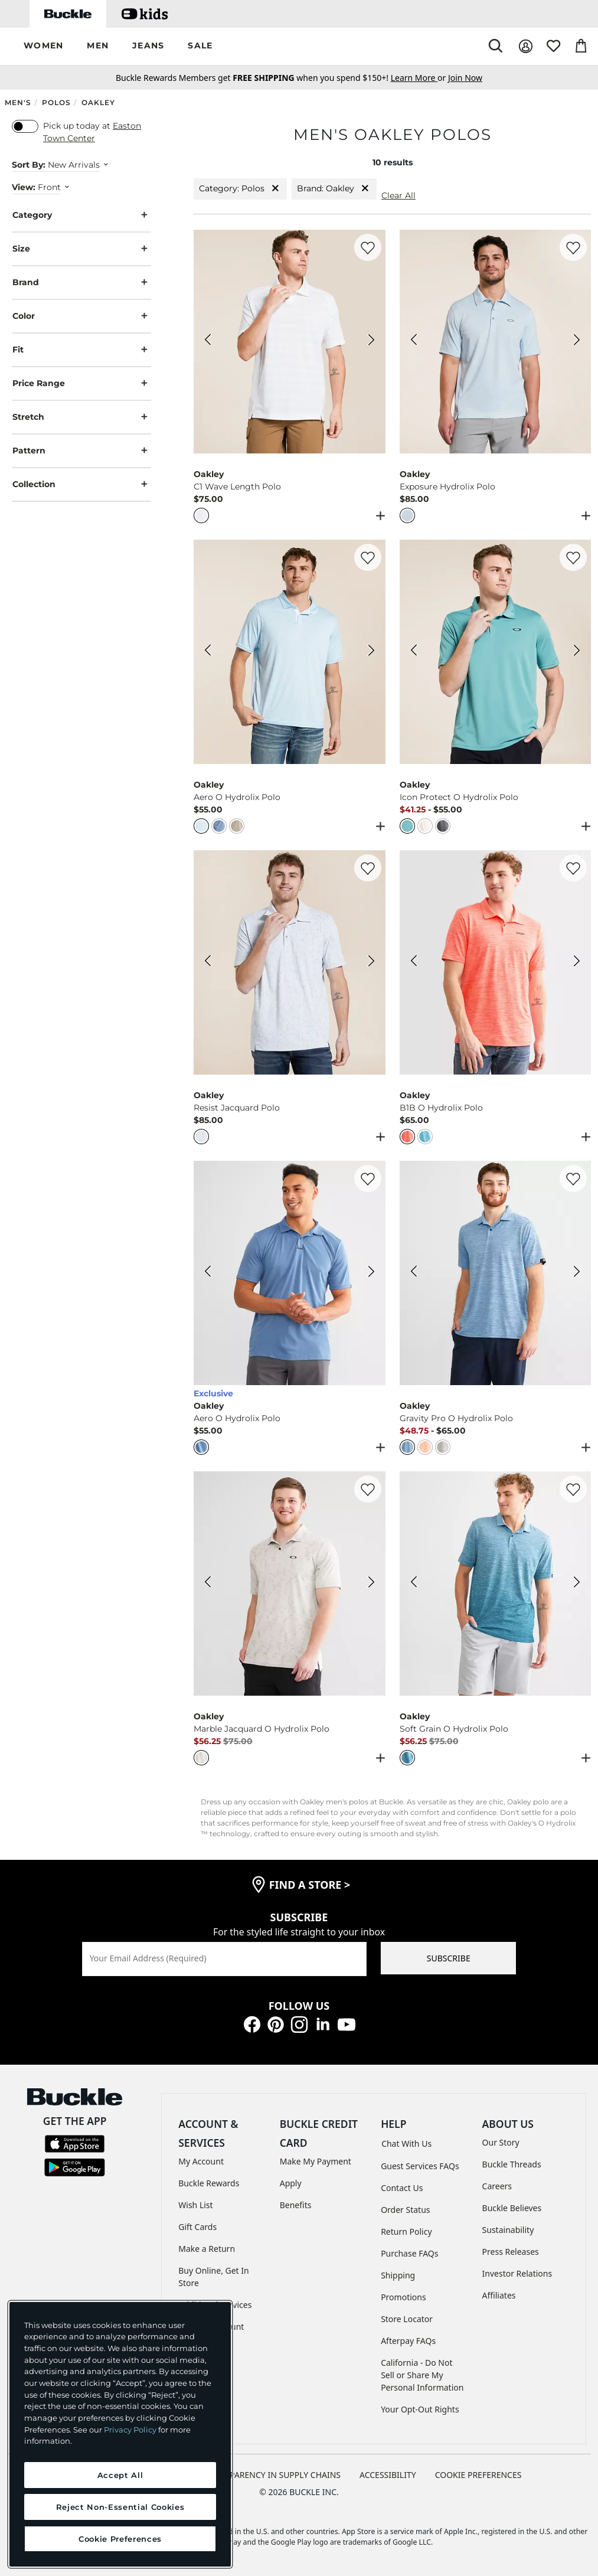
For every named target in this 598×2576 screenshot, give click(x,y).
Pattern (81, 451)
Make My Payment (315, 2161)
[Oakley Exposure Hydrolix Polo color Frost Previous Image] (414, 341)
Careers (497, 2186)
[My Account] (526, 46)
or (419, 77)
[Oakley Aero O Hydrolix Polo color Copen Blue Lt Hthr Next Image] (371, 1272)
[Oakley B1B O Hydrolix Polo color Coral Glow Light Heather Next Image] (577, 962)
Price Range (81, 383)
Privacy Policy (130, 2429)
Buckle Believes (512, 2207)
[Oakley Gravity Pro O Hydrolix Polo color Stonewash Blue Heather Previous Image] (414, 1272)
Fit (81, 350)
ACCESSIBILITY (388, 2474)
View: (23, 187)
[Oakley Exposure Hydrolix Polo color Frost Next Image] (577, 341)
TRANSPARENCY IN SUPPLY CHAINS (272, 2474)
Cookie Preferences (478, 2474)
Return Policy (406, 2231)
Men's (18, 102)
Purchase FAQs (409, 2253)
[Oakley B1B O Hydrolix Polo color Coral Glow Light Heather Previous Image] (414, 962)
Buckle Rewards (208, 2183)
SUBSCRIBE (448, 1958)
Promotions (403, 2297)
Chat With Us (406, 2143)
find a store (310, 1885)
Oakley (98, 102)
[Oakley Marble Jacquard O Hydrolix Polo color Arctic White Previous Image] (208, 1583)
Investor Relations (517, 2273)
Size (81, 249)
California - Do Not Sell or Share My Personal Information (422, 2375)
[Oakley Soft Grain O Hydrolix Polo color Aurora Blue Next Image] (577, 1583)
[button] (43, 46)
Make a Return (206, 2248)
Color (81, 316)
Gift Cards (197, 2226)
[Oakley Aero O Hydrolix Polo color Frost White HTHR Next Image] (371, 651)
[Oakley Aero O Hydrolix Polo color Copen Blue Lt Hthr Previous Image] (208, 1272)
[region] (120, 2434)
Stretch (81, 417)
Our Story (500, 2142)
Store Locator (407, 2318)
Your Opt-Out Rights (420, 2409)
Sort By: (28, 164)
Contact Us (402, 2187)
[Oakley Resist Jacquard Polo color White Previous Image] (208, 962)
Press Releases (510, 2251)
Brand (81, 282)
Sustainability (508, 2229)
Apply (291, 2183)
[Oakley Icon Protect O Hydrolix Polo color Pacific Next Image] (577, 651)
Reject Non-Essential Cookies (120, 2507)
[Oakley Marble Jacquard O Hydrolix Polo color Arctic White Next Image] (371, 1583)
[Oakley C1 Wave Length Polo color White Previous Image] (208, 341)
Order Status (405, 2209)
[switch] (25, 126)
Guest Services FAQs (420, 2166)
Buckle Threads (511, 2164)
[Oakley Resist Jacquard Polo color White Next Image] (371, 962)
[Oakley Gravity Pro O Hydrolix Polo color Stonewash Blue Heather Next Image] (577, 1272)
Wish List (195, 2205)
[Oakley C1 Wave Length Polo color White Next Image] (371, 341)
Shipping (398, 2275)
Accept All (120, 2475)
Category (81, 215)
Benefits (296, 2205)
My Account (201, 2161)
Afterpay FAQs (408, 2340)
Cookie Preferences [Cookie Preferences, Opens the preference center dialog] (120, 2539)
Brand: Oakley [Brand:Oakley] (334, 188)
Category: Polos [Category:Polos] (240, 188)
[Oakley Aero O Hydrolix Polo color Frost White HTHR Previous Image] (208, 651)
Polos (56, 102)
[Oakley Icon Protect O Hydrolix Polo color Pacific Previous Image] (414, 651)
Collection (81, 484)
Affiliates (499, 2295)
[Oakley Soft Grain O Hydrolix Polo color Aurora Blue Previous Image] (414, 1583)
